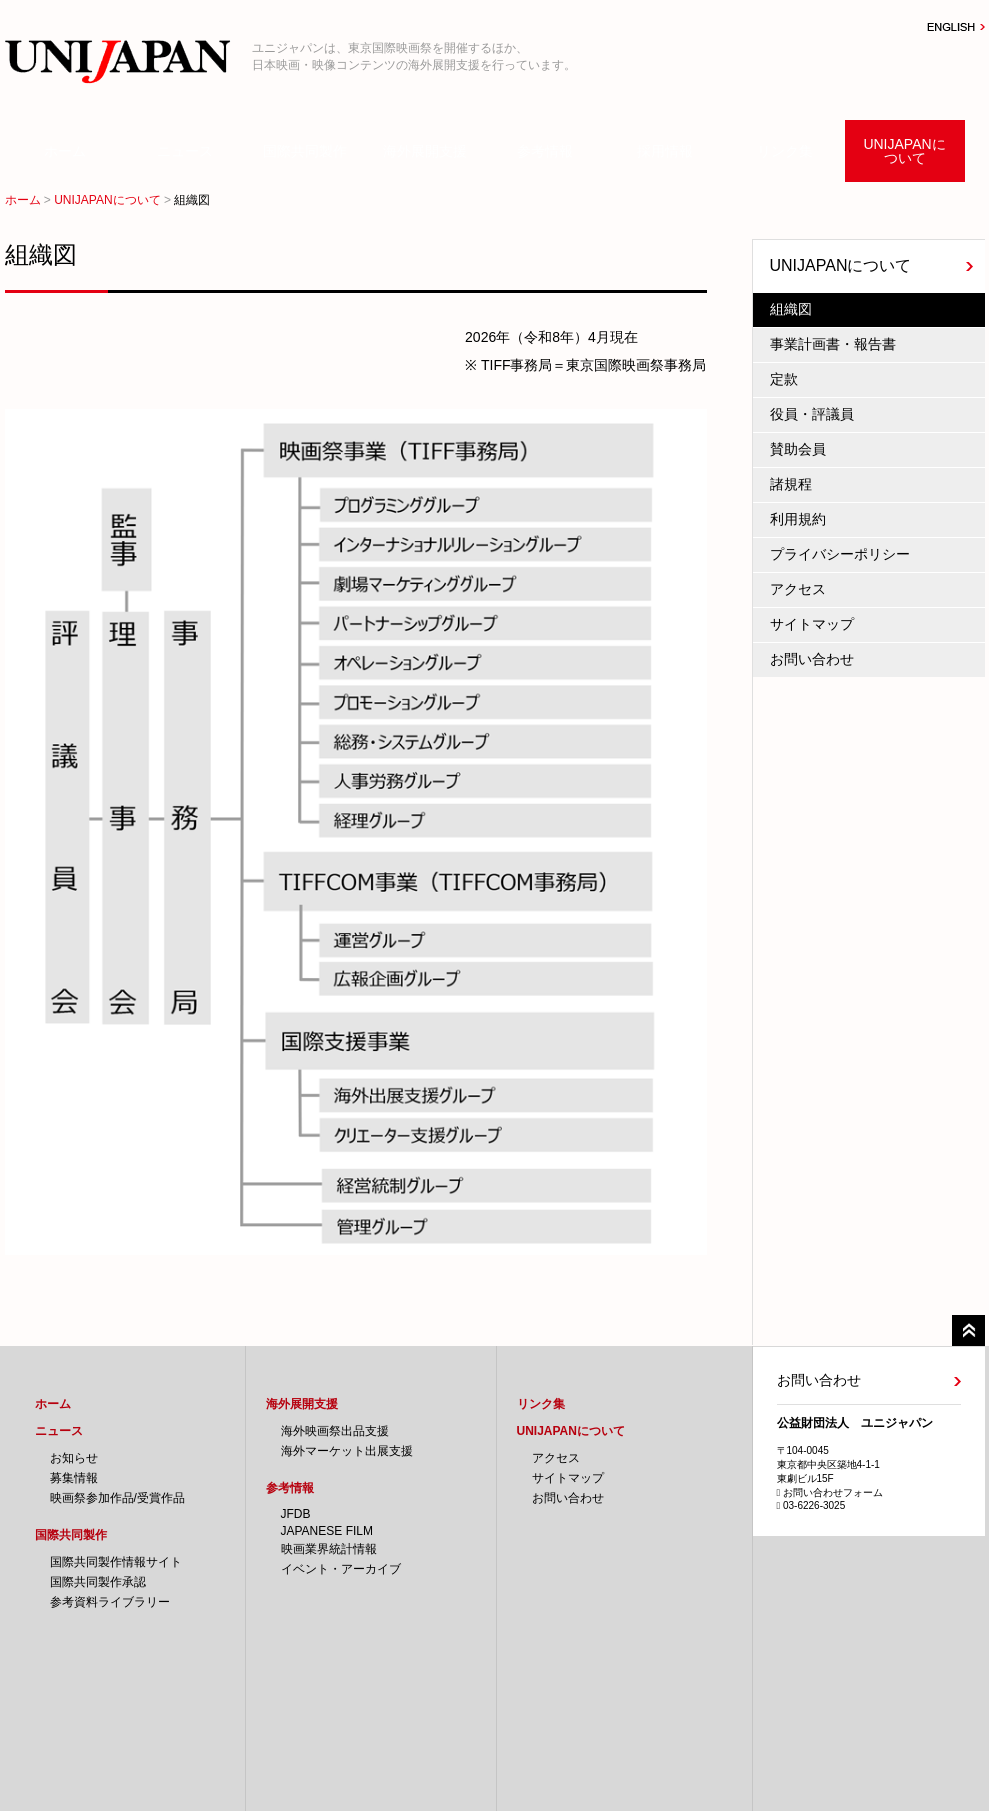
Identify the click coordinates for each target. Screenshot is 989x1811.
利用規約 (798, 519)
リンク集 (785, 151)
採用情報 (665, 151)
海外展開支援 (425, 151)
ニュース (185, 151)
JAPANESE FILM (327, 1531)
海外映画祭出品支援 (335, 1431)
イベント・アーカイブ (341, 1569)
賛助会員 (798, 449)
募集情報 (74, 1478)
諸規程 (791, 484)
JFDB (296, 1514)
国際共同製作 (305, 151)
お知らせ (74, 1458)
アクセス (798, 589)
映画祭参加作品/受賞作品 (117, 1498)
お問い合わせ (812, 659)
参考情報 (545, 151)
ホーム (65, 151)
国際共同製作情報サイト (116, 1562)
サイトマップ (812, 624)
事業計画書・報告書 (833, 344)
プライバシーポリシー (840, 554)
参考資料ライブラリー (110, 1602)
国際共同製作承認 (98, 1582)
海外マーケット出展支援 (347, 1451)
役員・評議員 (812, 414)
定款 (784, 379)
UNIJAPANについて (904, 151)
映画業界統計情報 (329, 1549)
